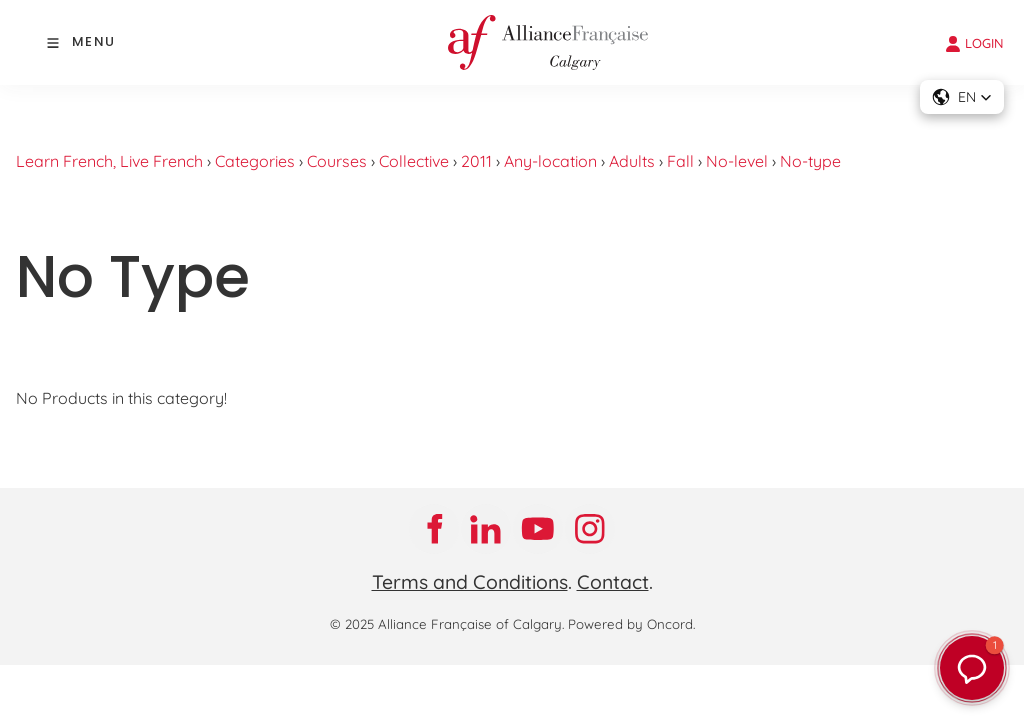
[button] (972, 668)
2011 (476, 161)
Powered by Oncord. (631, 624)
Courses (337, 161)
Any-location (550, 161)
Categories (255, 161)
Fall (680, 161)
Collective (414, 161)
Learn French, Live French (109, 161)
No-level (737, 161)
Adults (632, 161)
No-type (810, 161)
